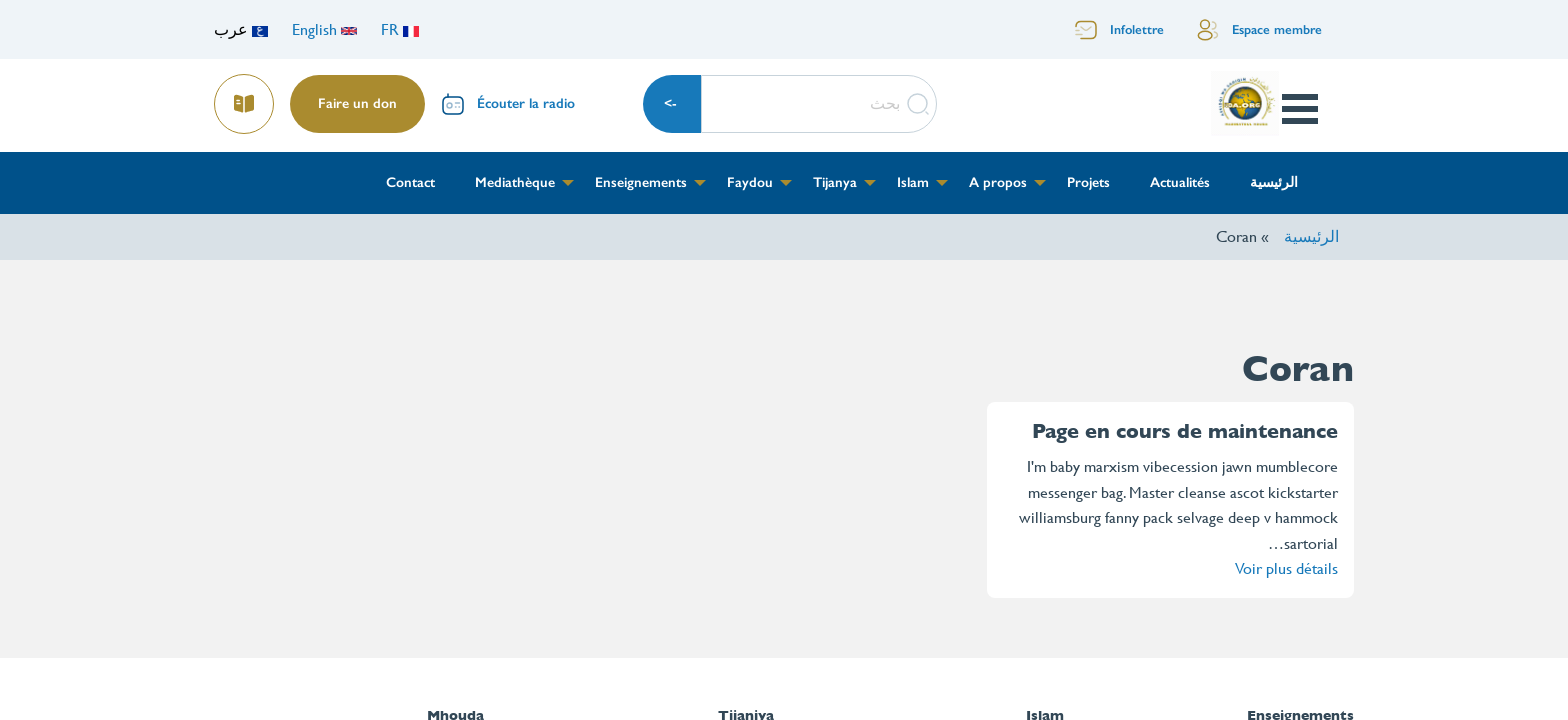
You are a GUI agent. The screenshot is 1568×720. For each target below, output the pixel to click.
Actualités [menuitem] (1180, 182)
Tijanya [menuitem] (835, 182)
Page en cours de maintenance (1185, 431)
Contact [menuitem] (410, 182)
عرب (241, 29)
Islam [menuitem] (913, 182)
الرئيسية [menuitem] (1274, 182)
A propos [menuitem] (998, 182)
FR (400, 29)
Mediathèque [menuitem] (515, 182)
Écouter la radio (526, 103)
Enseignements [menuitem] (641, 182)
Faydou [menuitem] (750, 182)
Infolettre (1137, 29)
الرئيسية (1311, 236)
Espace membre (1277, 29)
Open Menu (1299, 109)
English (324, 29)
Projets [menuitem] (1088, 182)
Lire (245, 97)
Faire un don (357, 103)
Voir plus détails (1286, 568)
